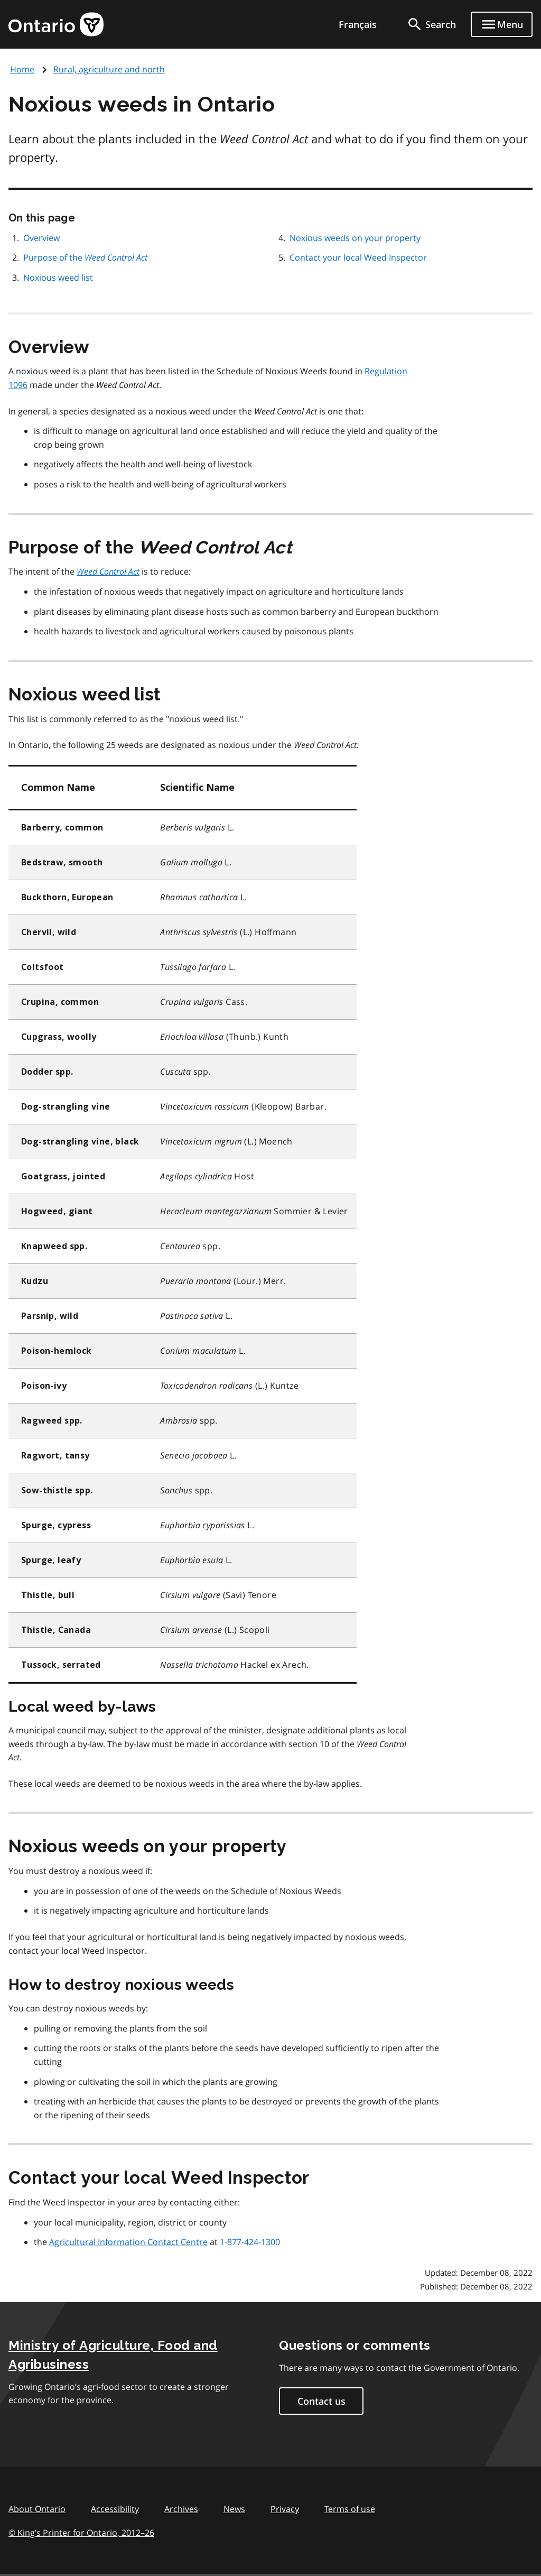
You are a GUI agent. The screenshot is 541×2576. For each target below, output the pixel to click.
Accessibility (115, 2509)
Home (22, 69)
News (234, 2509)
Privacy (284, 2509)
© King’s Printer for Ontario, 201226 (81, 2532)
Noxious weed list (58, 277)
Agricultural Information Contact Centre (128, 2242)
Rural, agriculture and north (109, 69)
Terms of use (349, 2509)
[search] (431, 24)
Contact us (321, 2401)
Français (358, 24)
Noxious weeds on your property (355, 238)
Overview (41, 238)
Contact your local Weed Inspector (358, 257)
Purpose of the (85, 257)
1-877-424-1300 (250, 2242)
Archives (181, 2509)
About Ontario (37, 2509)
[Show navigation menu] (502, 24)
